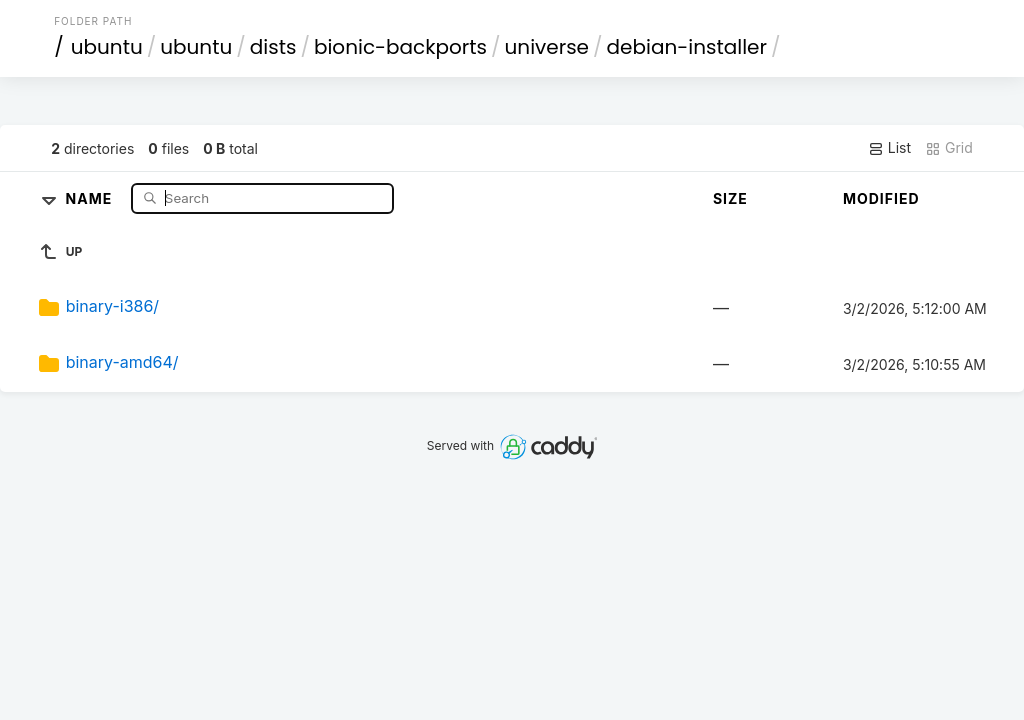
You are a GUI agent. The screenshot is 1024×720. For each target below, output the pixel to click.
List (889, 148)
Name (91, 197)
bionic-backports (400, 47)
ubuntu (107, 47)
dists (273, 47)
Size (730, 198)
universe (547, 47)
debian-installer (687, 47)
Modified (881, 198)
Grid (949, 148)
